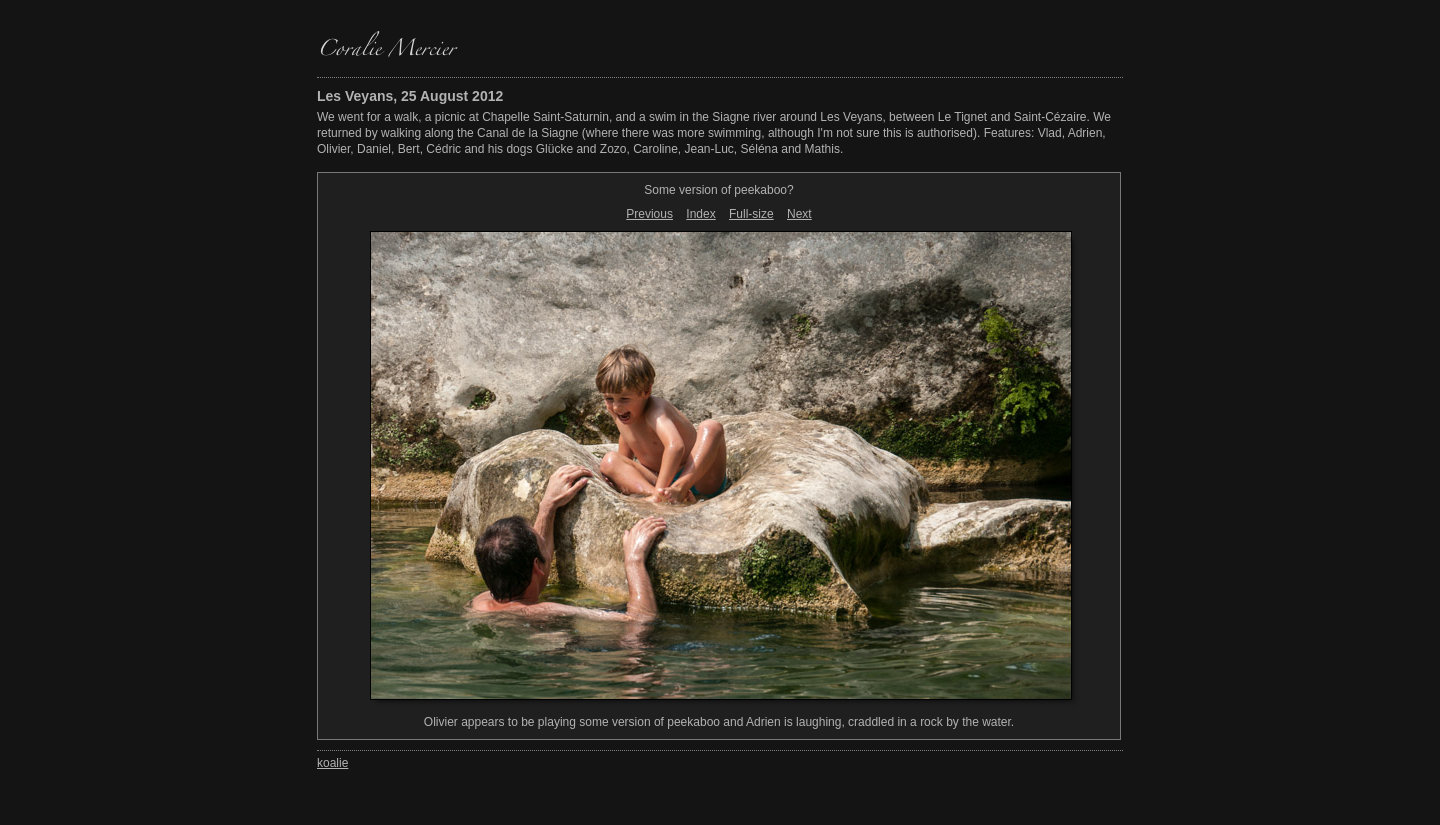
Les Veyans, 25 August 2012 (410, 96)
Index (700, 214)
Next (799, 214)
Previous (649, 214)
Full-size (751, 214)
